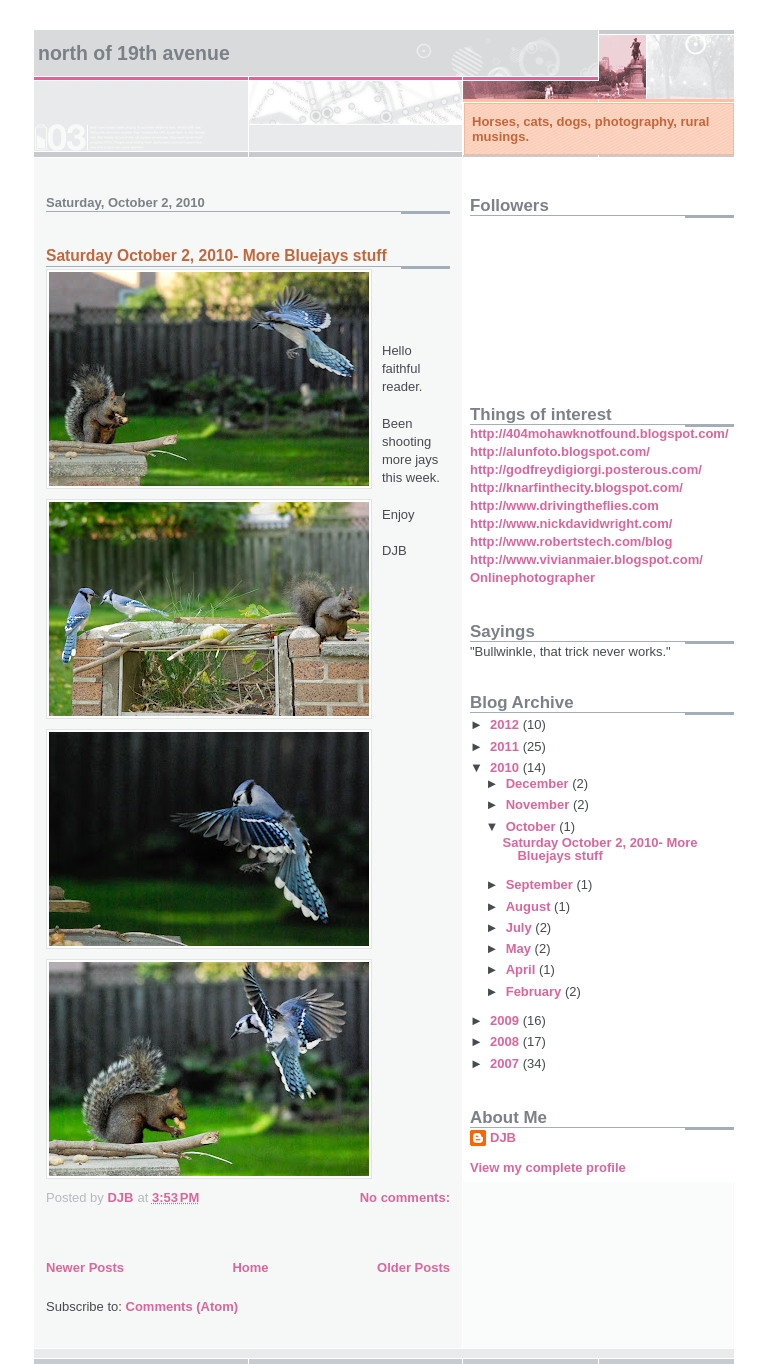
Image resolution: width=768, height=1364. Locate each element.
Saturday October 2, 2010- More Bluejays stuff (216, 255)
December (539, 783)
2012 (506, 724)
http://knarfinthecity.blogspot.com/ (576, 487)
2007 (506, 1063)
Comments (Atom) (182, 1306)
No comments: (405, 1197)
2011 (506, 746)
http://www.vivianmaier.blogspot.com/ (586, 559)
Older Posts (413, 1267)
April (522, 969)
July (521, 927)
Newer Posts (85, 1267)
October (532, 826)
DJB (503, 1137)
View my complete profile (548, 1167)
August (530, 906)
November (539, 804)
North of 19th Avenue (134, 53)
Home (250, 1267)
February (535, 991)
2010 (506, 767)
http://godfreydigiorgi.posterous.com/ (586, 469)
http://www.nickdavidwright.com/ (571, 523)
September (541, 884)
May (520, 948)
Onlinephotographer (532, 577)
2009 (506, 1020)
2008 (506, 1041)
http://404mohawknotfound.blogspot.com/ (599, 433)
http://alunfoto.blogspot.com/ (560, 451)
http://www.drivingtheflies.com (564, 505)
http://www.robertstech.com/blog (571, 541)
